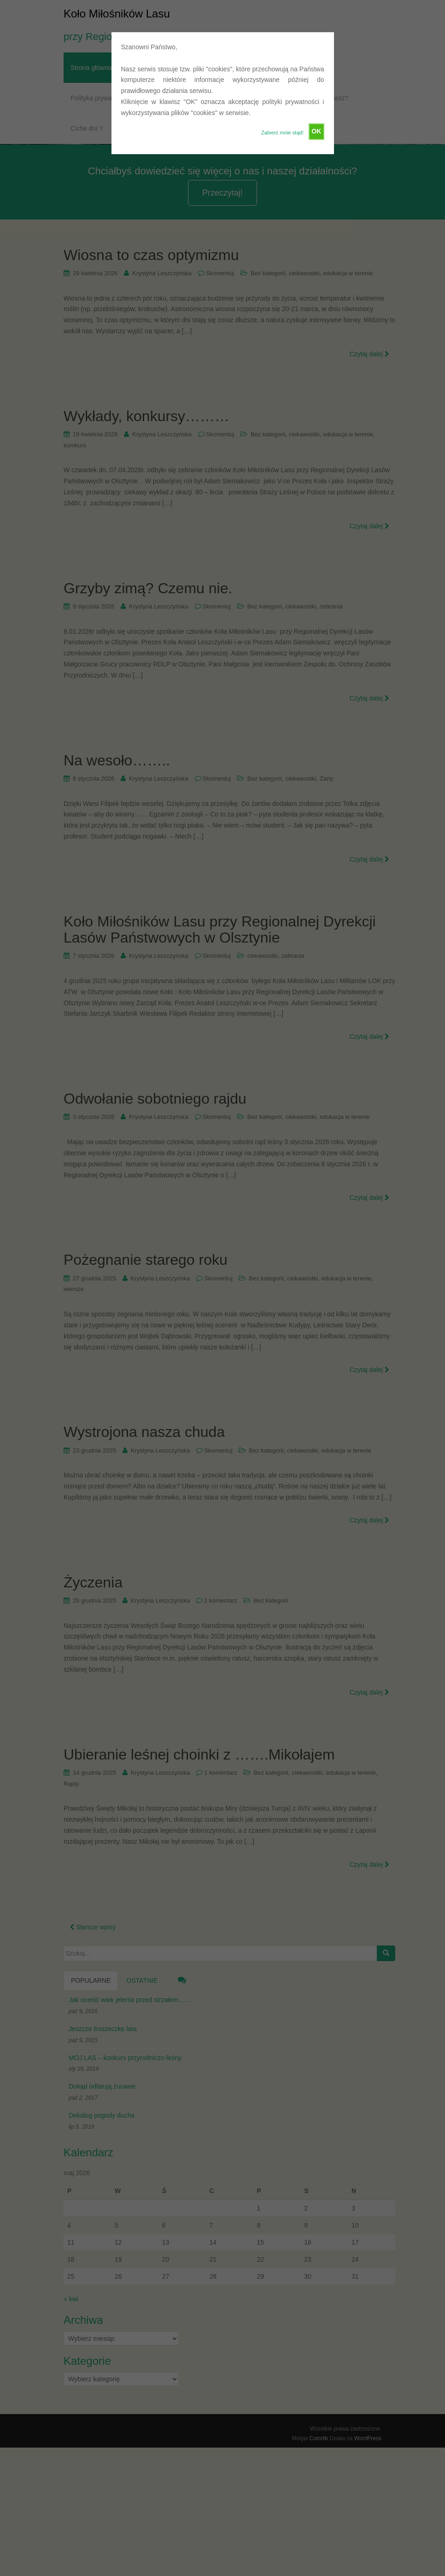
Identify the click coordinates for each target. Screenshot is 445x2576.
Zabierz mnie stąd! (282, 132)
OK (316, 131)
